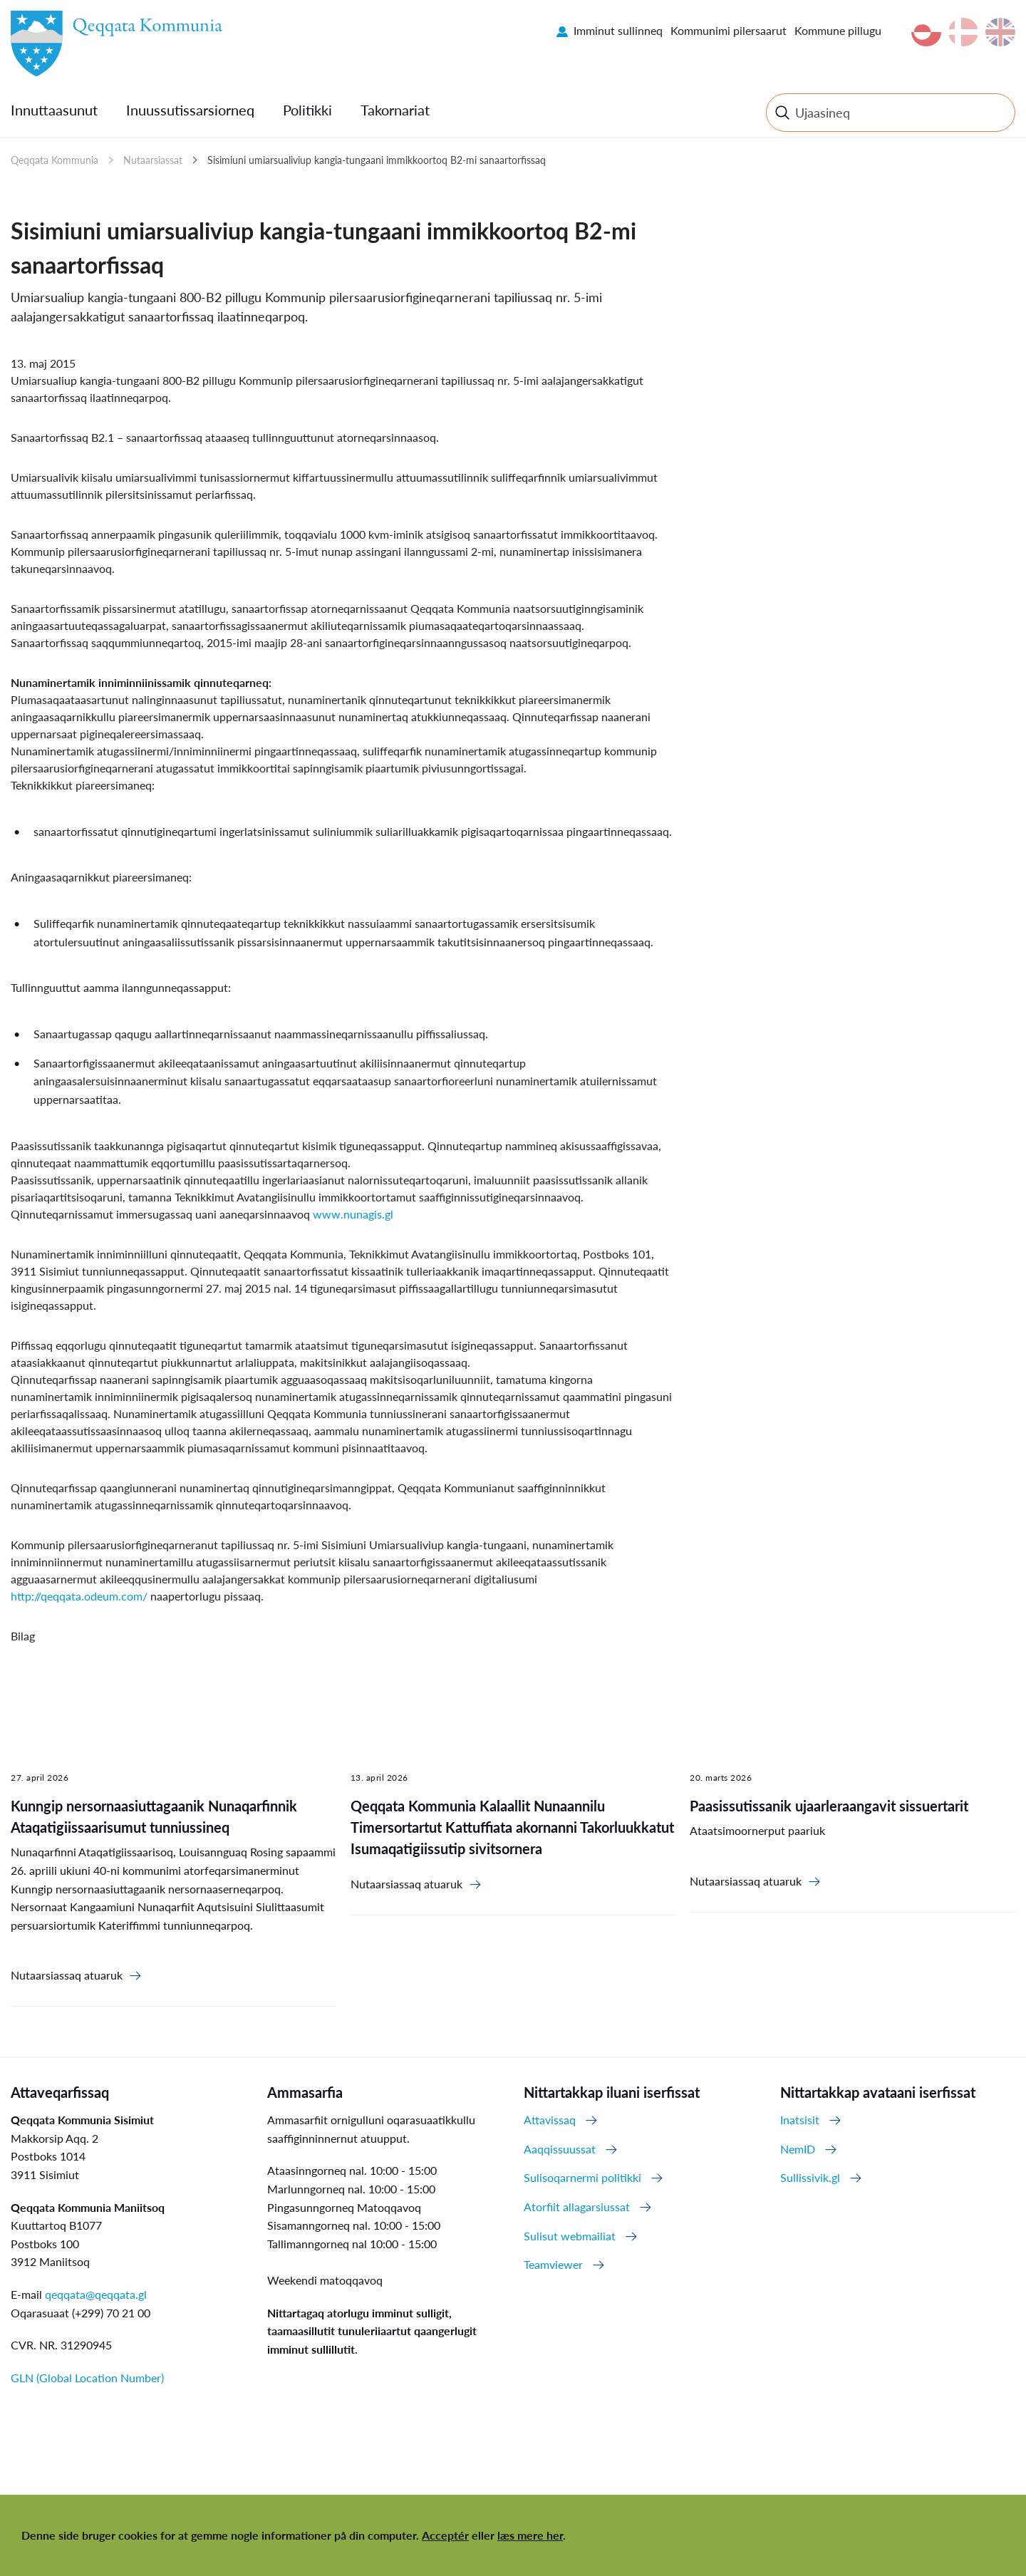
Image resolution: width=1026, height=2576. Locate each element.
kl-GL (926, 32)
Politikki (307, 109)
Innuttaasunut (54, 109)
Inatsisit (799, 2119)
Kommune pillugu (837, 30)
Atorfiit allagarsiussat (577, 2206)
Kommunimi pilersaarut (728, 30)
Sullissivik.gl (810, 2177)
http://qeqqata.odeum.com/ (79, 1596)
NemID (797, 2149)
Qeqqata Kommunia (54, 160)
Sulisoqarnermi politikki (582, 2177)
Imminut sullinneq (618, 30)
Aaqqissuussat (560, 2149)
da (963, 32)
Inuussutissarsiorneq (190, 109)
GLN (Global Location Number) (87, 2377)
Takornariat (395, 109)
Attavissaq (550, 2119)
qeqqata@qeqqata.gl (96, 2294)
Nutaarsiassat (152, 160)
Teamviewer (553, 2264)
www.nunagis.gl (353, 1214)
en (1000, 32)
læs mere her (530, 2535)
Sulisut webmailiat (570, 2236)
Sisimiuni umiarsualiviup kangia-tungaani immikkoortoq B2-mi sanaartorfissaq (376, 160)
